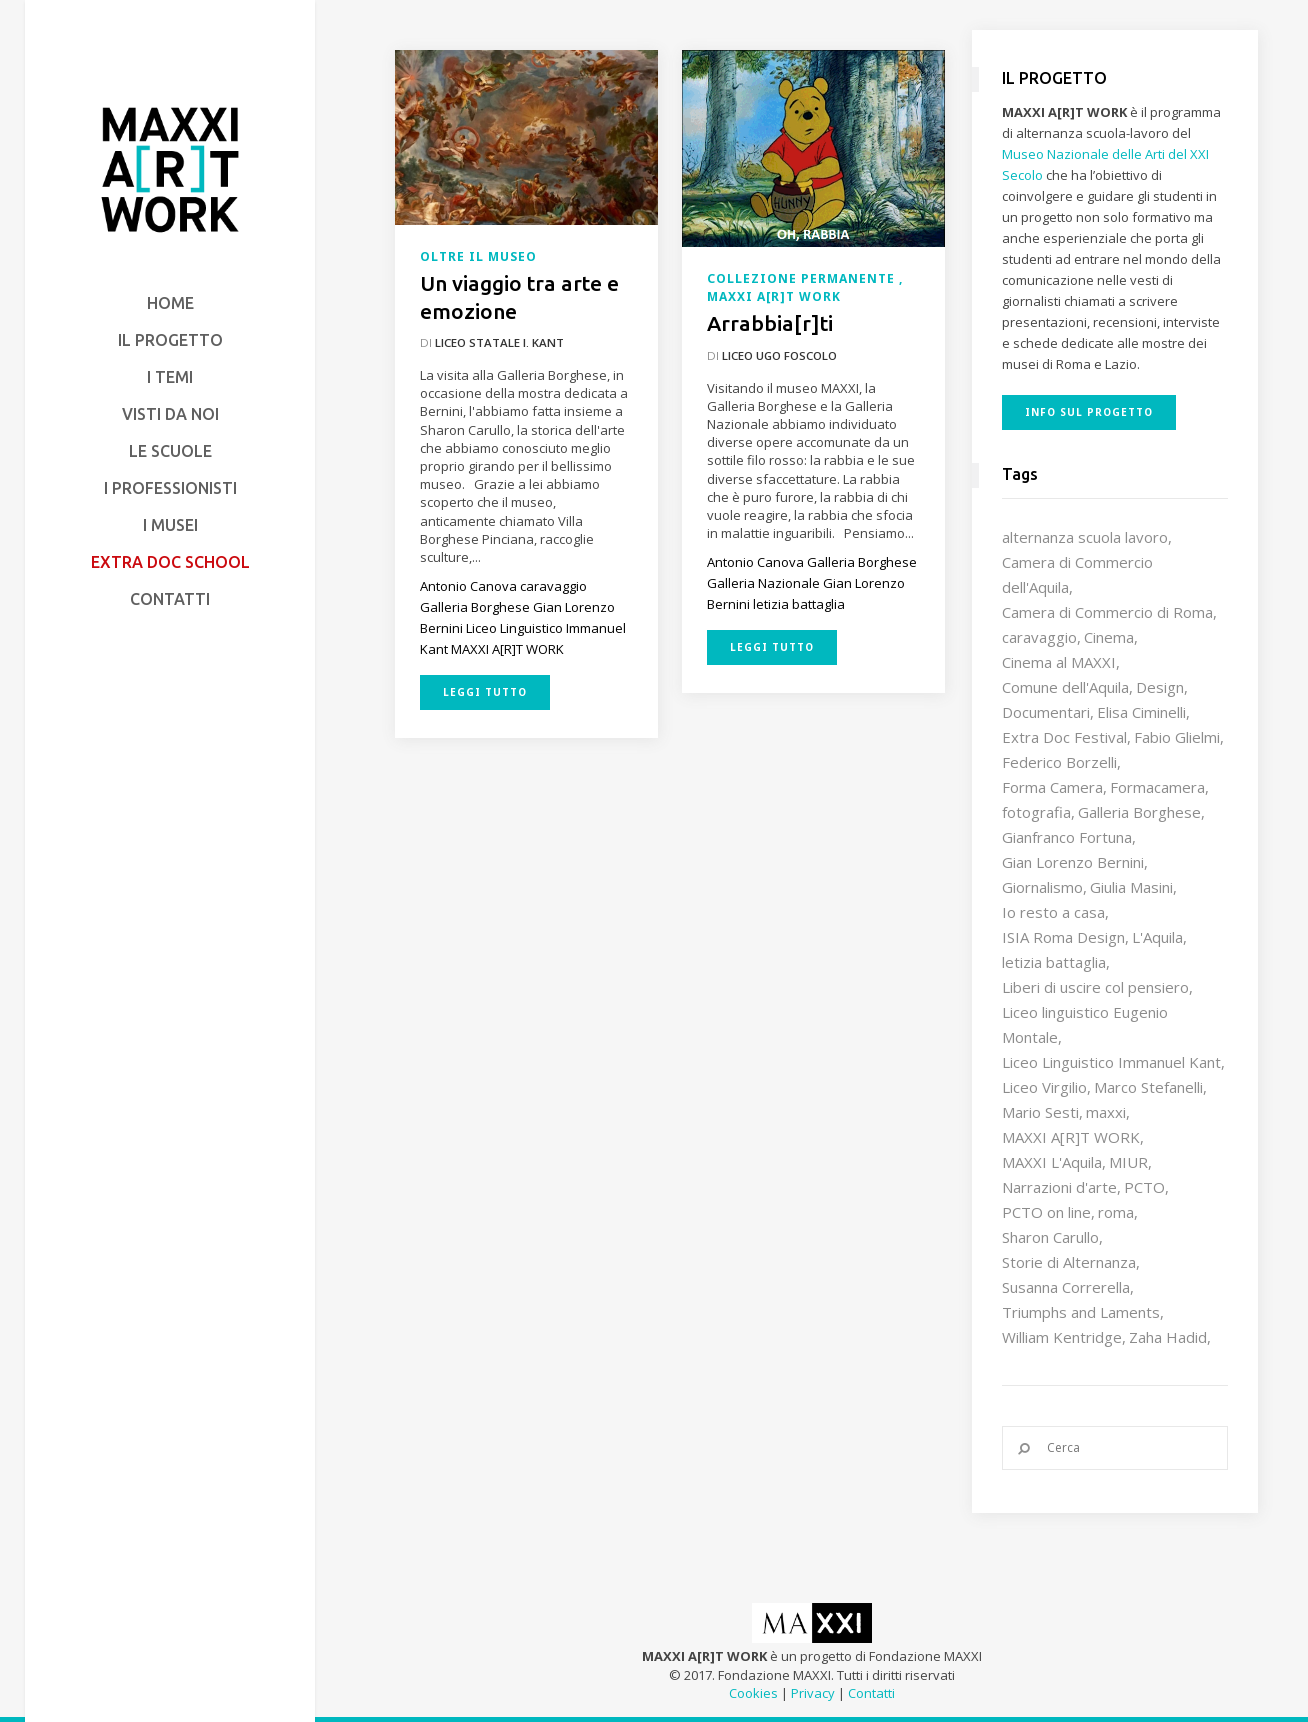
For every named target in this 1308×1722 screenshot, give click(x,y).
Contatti (871, 1693)
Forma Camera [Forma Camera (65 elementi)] (1052, 787)
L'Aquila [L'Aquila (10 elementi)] (1157, 937)
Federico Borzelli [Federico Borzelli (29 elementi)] (1059, 762)
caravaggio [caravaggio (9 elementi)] (1039, 637)
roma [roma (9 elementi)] (1116, 1212)
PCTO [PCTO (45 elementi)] (1144, 1187)
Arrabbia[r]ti (770, 323)
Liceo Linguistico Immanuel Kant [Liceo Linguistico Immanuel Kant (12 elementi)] (1111, 1062)
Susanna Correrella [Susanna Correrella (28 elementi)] (1066, 1287)
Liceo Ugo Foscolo (779, 355)
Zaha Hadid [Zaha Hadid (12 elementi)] (1168, 1337)
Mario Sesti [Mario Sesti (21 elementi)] (1040, 1112)
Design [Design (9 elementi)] (1160, 687)
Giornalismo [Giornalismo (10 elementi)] (1042, 887)
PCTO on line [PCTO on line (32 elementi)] (1046, 1212)
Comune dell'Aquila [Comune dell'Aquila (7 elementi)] (1065, 687)
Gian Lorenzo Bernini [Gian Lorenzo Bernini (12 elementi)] (1073, 862)
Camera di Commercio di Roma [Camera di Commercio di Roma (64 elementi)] (1107, 612)
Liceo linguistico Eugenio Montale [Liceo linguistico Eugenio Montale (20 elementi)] (1085, 1024)
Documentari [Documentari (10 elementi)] (1046, 712)
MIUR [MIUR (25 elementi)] (1128, 1162)
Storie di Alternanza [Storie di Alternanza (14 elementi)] (1069, 1262)
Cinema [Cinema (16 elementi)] (1109, 637)
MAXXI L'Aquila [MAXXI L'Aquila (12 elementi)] (1052, 1162)
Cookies (753, 1693)
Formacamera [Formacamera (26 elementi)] (1157, 787)
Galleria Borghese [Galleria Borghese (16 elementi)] (1139, 812)
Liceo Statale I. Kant (499, 342)
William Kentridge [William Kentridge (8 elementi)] (1062, 1337)
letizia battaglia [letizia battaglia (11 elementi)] (1054, 962)
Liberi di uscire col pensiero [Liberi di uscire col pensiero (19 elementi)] (1095, 987)
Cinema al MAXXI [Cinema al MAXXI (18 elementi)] (1059, 662)
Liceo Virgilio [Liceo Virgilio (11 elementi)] (1044, 1087)
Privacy (813, 1693)
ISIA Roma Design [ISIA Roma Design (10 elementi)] (1063, 937)
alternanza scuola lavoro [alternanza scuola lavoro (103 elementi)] (1085, 537)
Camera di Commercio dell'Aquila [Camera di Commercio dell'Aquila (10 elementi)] (1077, 574)
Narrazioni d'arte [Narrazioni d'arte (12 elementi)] (1059, 1187)
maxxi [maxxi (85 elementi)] (1106, 1112)
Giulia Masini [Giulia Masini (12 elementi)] (1131, 887)
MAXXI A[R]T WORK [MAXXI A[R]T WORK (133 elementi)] (1071, 1137)
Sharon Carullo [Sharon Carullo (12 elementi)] (1050, 1237)
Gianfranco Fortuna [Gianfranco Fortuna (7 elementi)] (1067, 837)
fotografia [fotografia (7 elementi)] (1036, 812)
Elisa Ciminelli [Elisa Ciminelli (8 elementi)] (1141, 712)
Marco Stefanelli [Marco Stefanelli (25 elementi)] (1148, 1087)
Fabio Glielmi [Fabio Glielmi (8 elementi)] (1177, 737)
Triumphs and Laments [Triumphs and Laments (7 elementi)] (1081, 1312)
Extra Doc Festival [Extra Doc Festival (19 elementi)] (1064, 737)
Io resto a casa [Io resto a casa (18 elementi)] (1053, 912)
